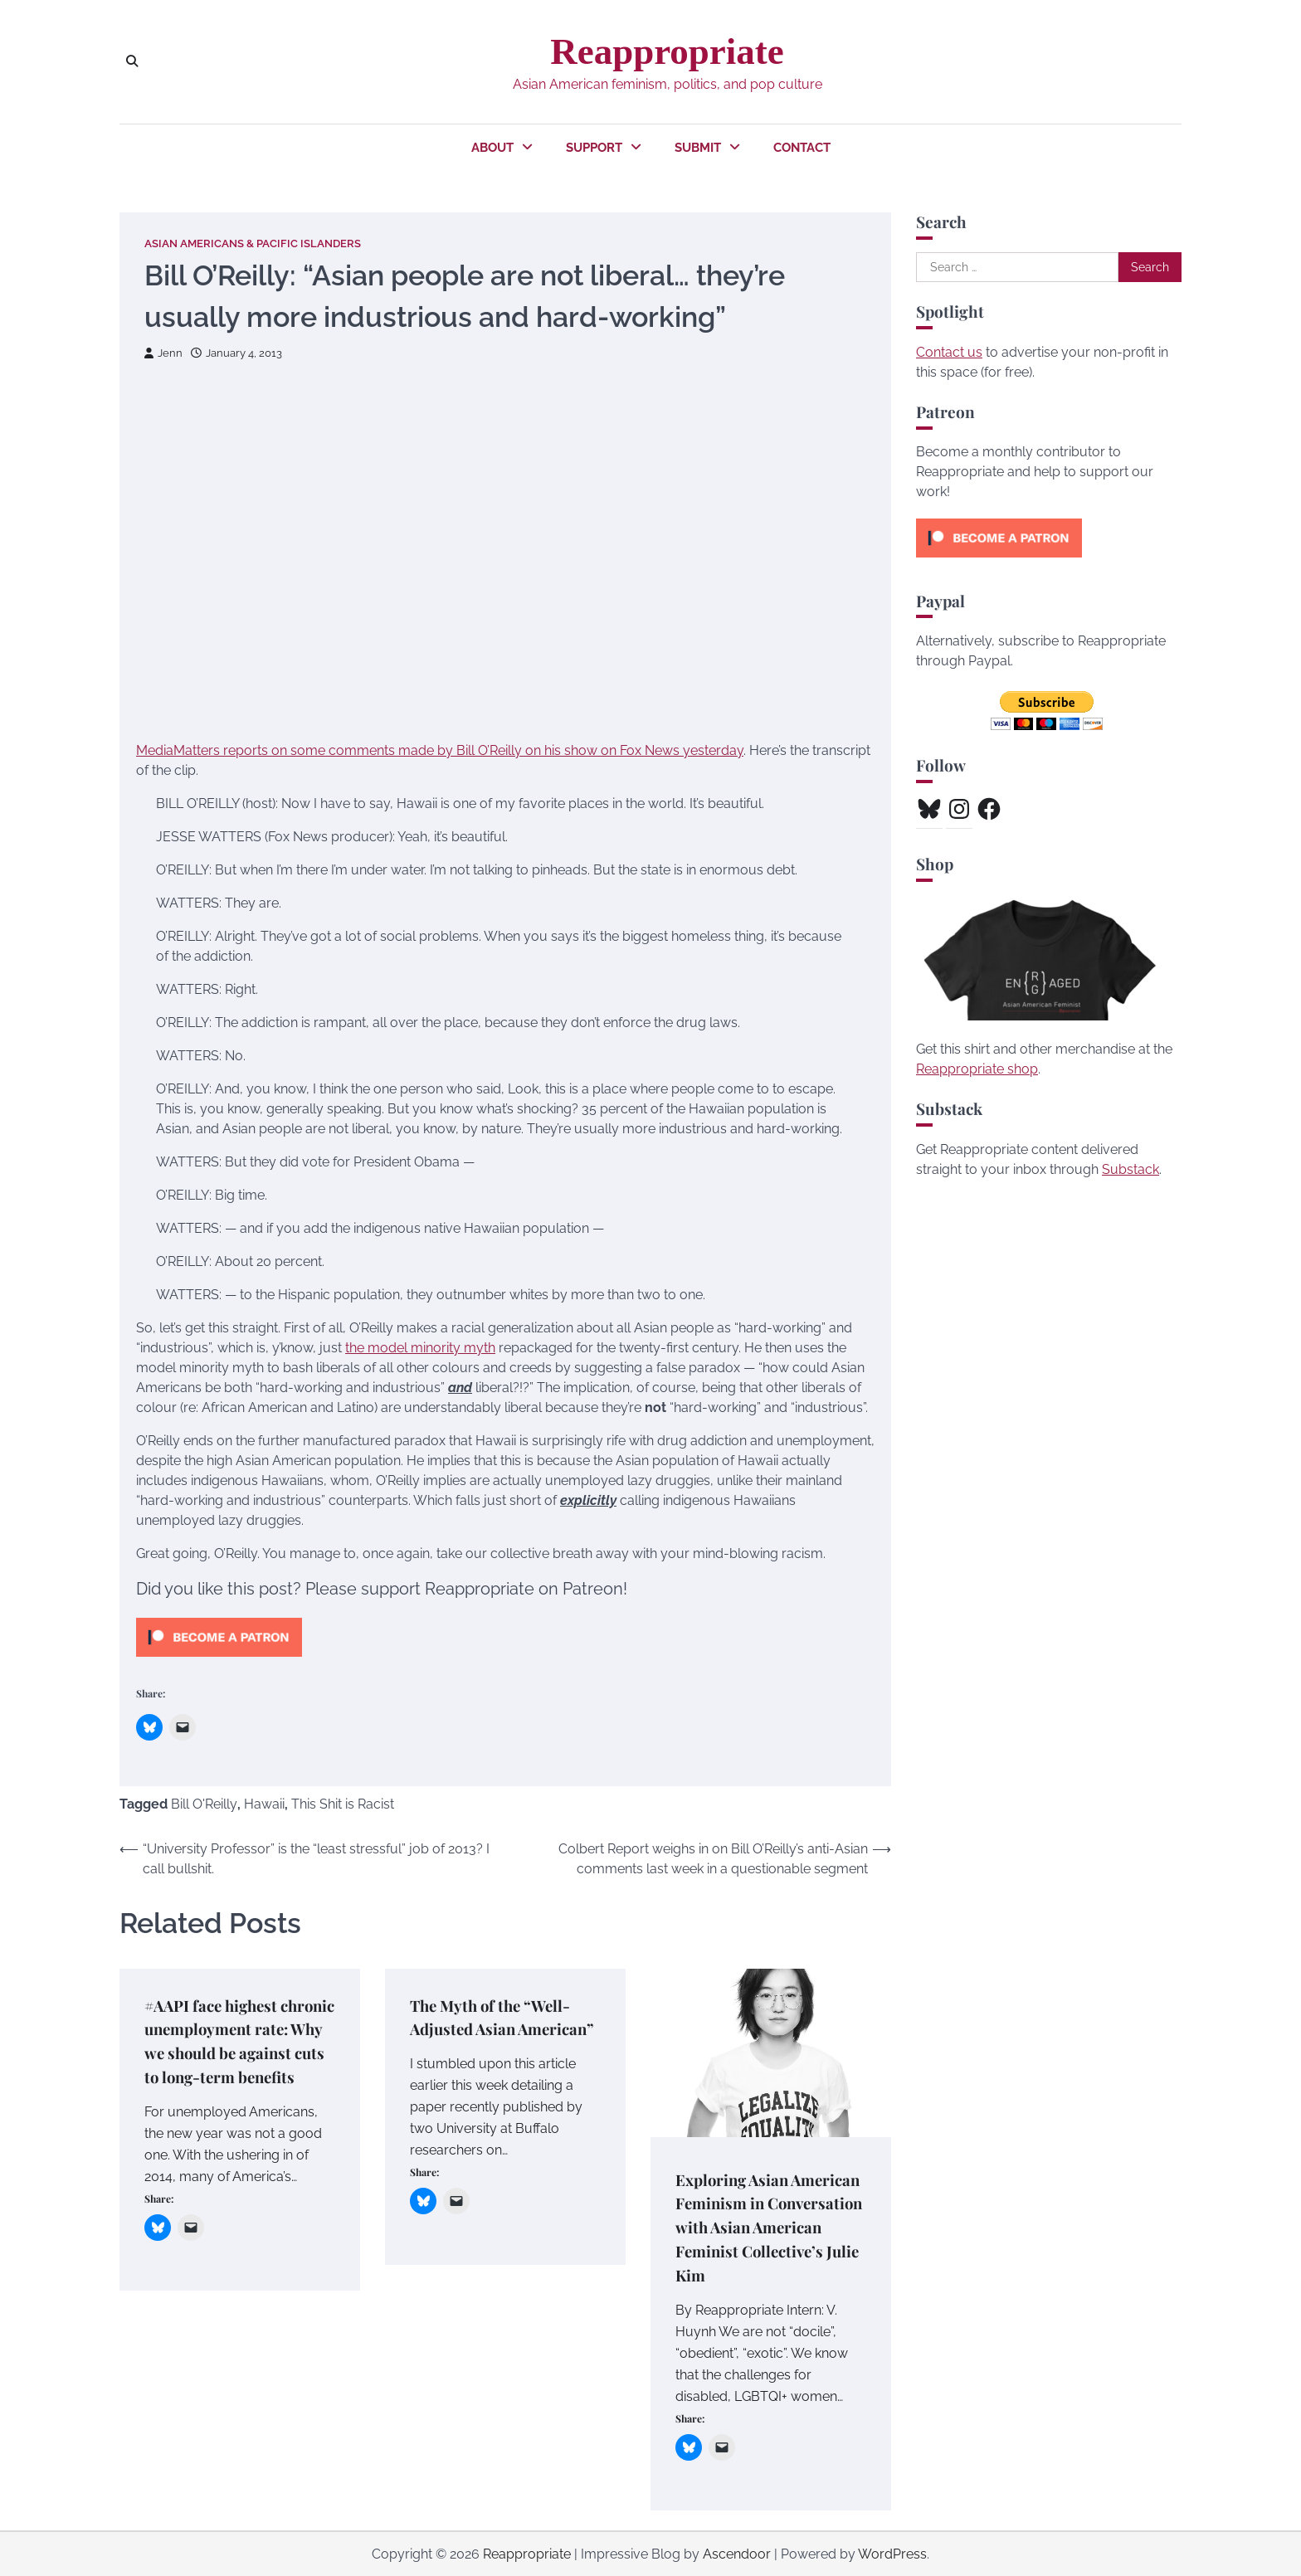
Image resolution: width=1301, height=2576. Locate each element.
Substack (1130, 1169)
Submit (698, 147)
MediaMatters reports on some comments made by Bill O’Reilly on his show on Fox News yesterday (439, 750)
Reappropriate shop (977, 1069)
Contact (802, 147)
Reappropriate (666, 51)
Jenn (163, 353)
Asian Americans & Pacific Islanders (252, 243)
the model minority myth (420, 1348)
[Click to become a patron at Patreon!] (219, 1660)
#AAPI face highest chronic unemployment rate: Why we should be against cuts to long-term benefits (237, 2052)
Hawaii (264, 1804)
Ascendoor (737, 2553)
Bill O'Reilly (204, 1804)
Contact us (949, 352)
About (492, 147)
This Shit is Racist (342, 1804)
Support (594, 147)
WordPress (892, 2553)
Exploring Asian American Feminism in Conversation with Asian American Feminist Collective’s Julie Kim (770, 2227)
